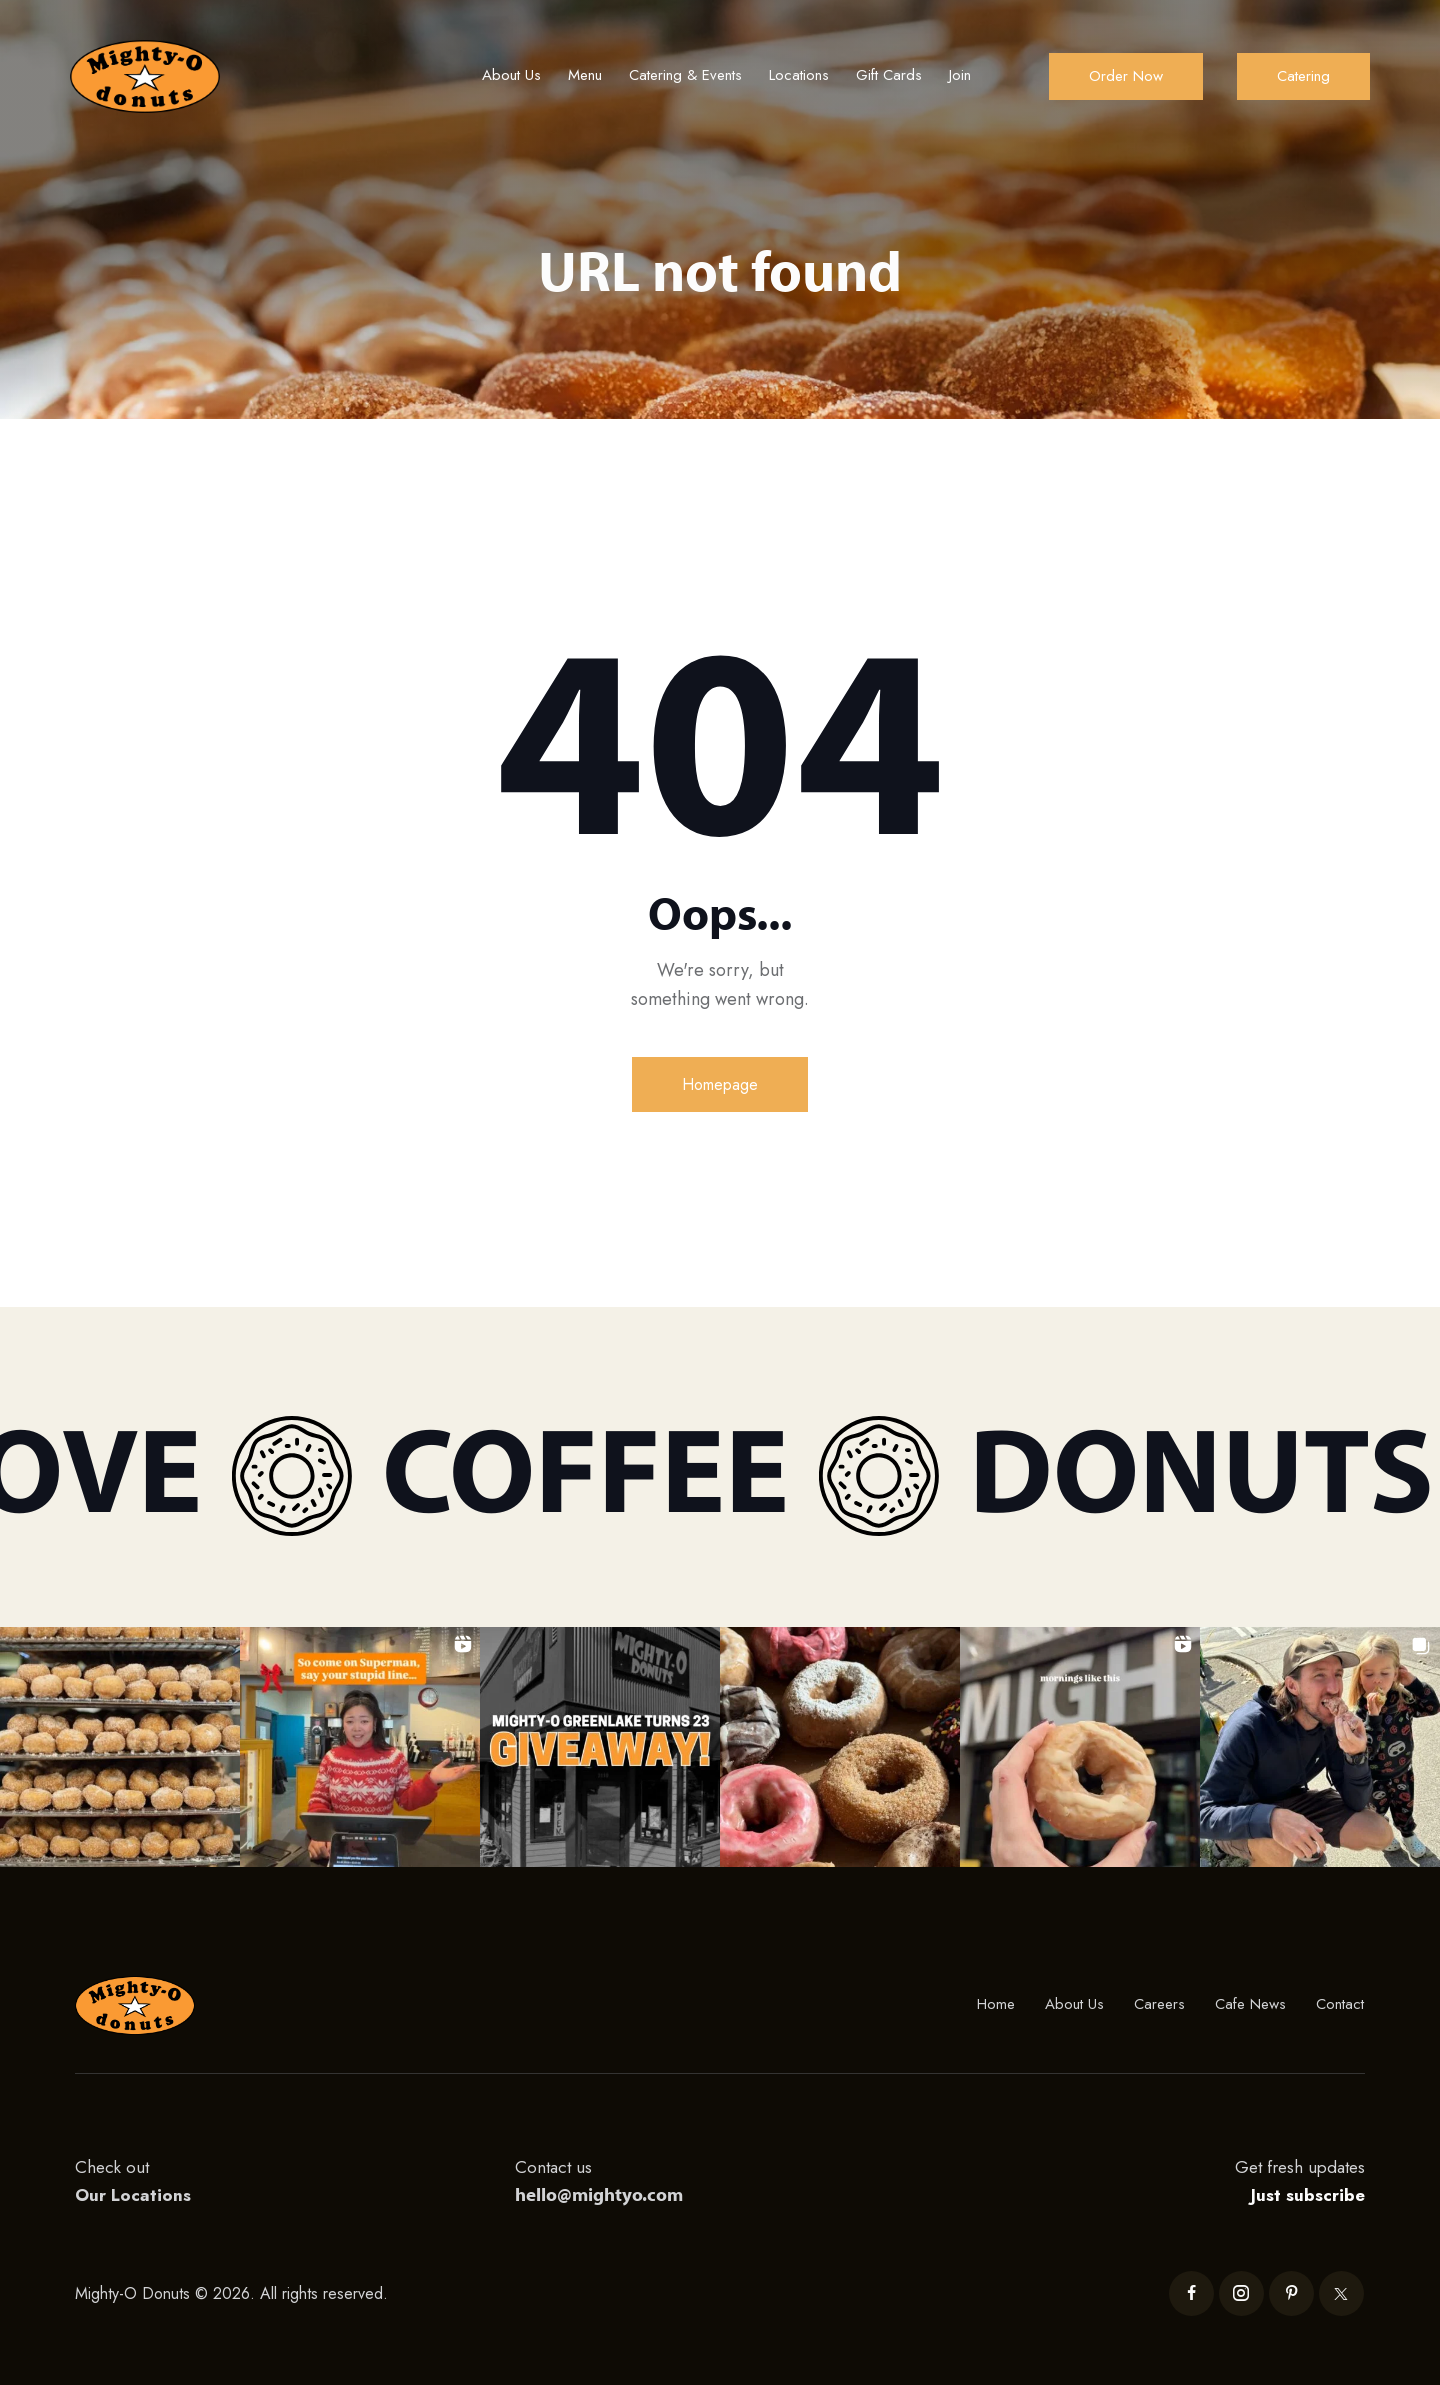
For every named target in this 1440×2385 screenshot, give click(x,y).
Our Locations (133, 2195)
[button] (120, 1747)
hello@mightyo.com (599, 2194)
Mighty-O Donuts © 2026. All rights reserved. (234, 2293)
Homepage (720, 1084)
